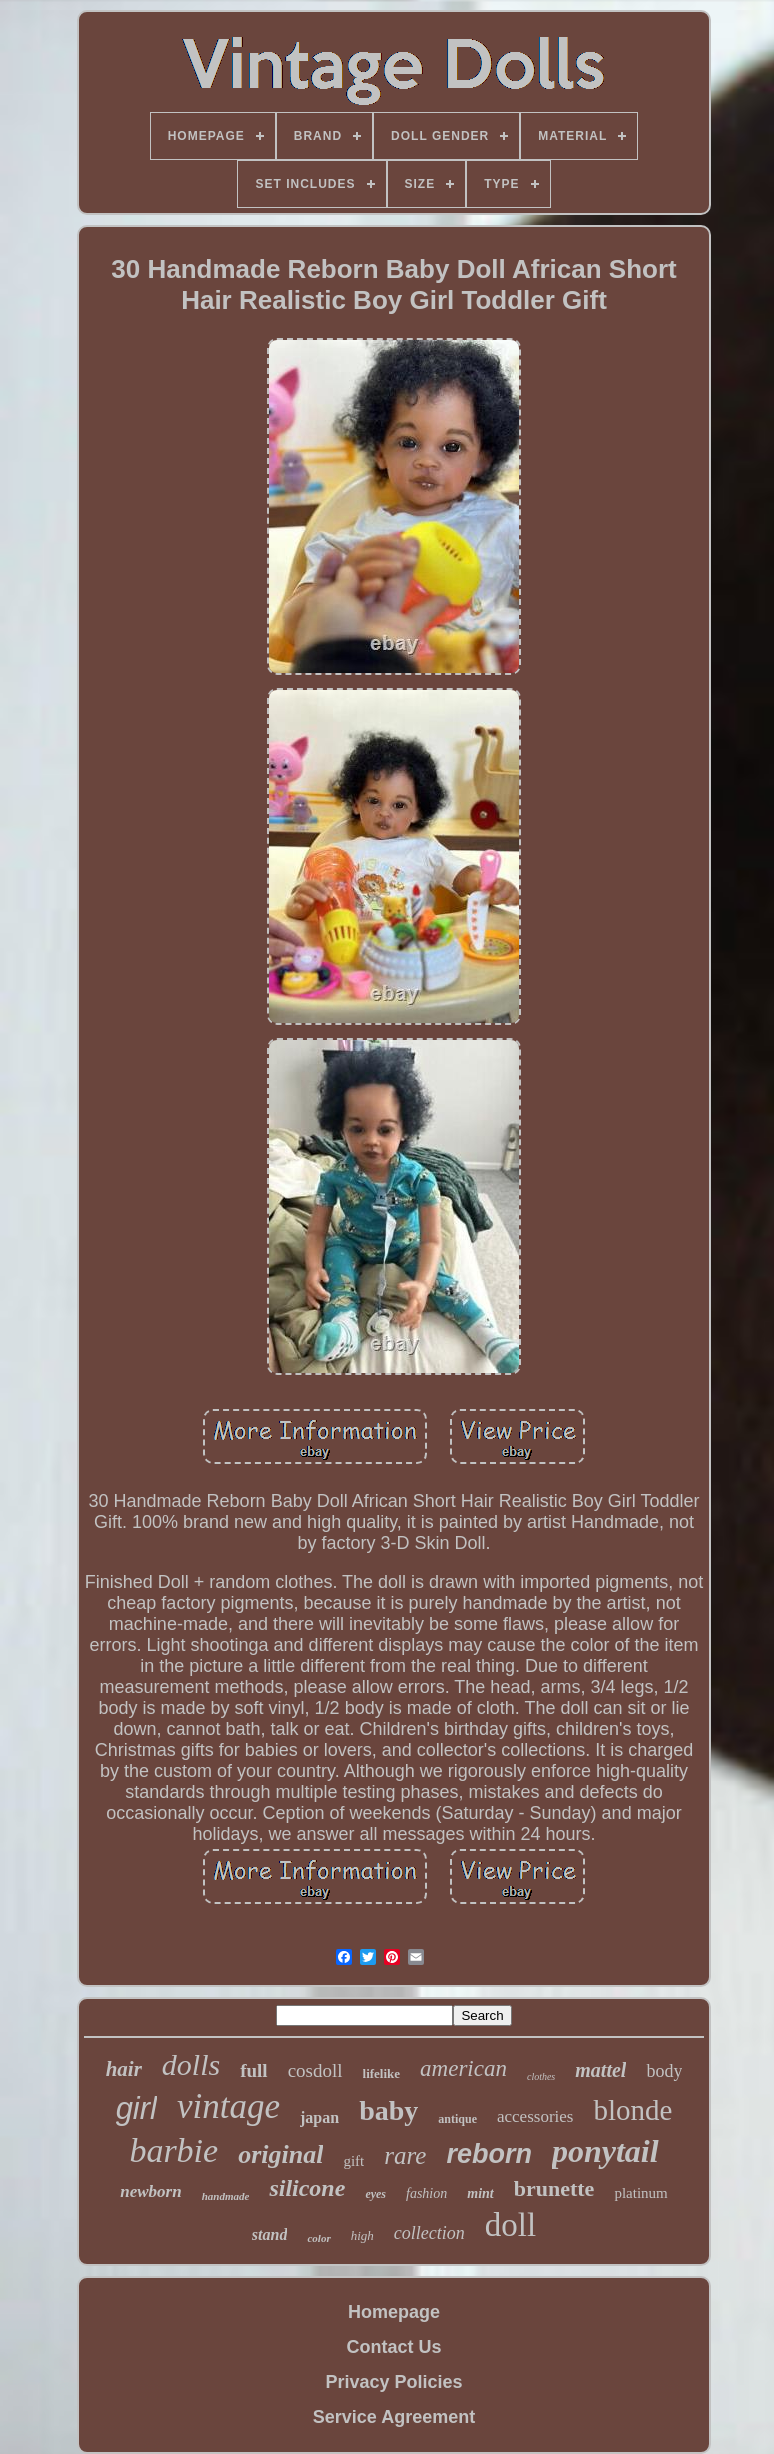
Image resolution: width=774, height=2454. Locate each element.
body (664, 2071)
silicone (307, 2188)
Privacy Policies (393, 2382)
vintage (228, 2106)
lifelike (382, 2073)
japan (319, 2117)
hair (124, 2069)
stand (270, 2234)
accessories (535, 2116)
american (463, 2068)
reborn (489, 2154)
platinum (640, 2193)
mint (480, 2193)
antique (457, 2119)
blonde (632, 2110)
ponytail (605, 2151)
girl (136, 2108)
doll (510, 2225)
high (362, 2235)
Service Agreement (394, 2417)
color (318, 2238)
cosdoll (315, 2070)
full (253, 2070)
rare (405, 2155)
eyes (375, 2194)
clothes (541, 2076)
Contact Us (393, 2347)
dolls (191, 2064)
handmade (226, 2196)
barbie (173, 2150)
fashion (426, 2193)
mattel (600, 2070)
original (280, 2154)
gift (353, 2161)
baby (388, 2110)
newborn (150, 2191)
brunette (554, 2188)
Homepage (394, 2312)
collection (429, 2233)
